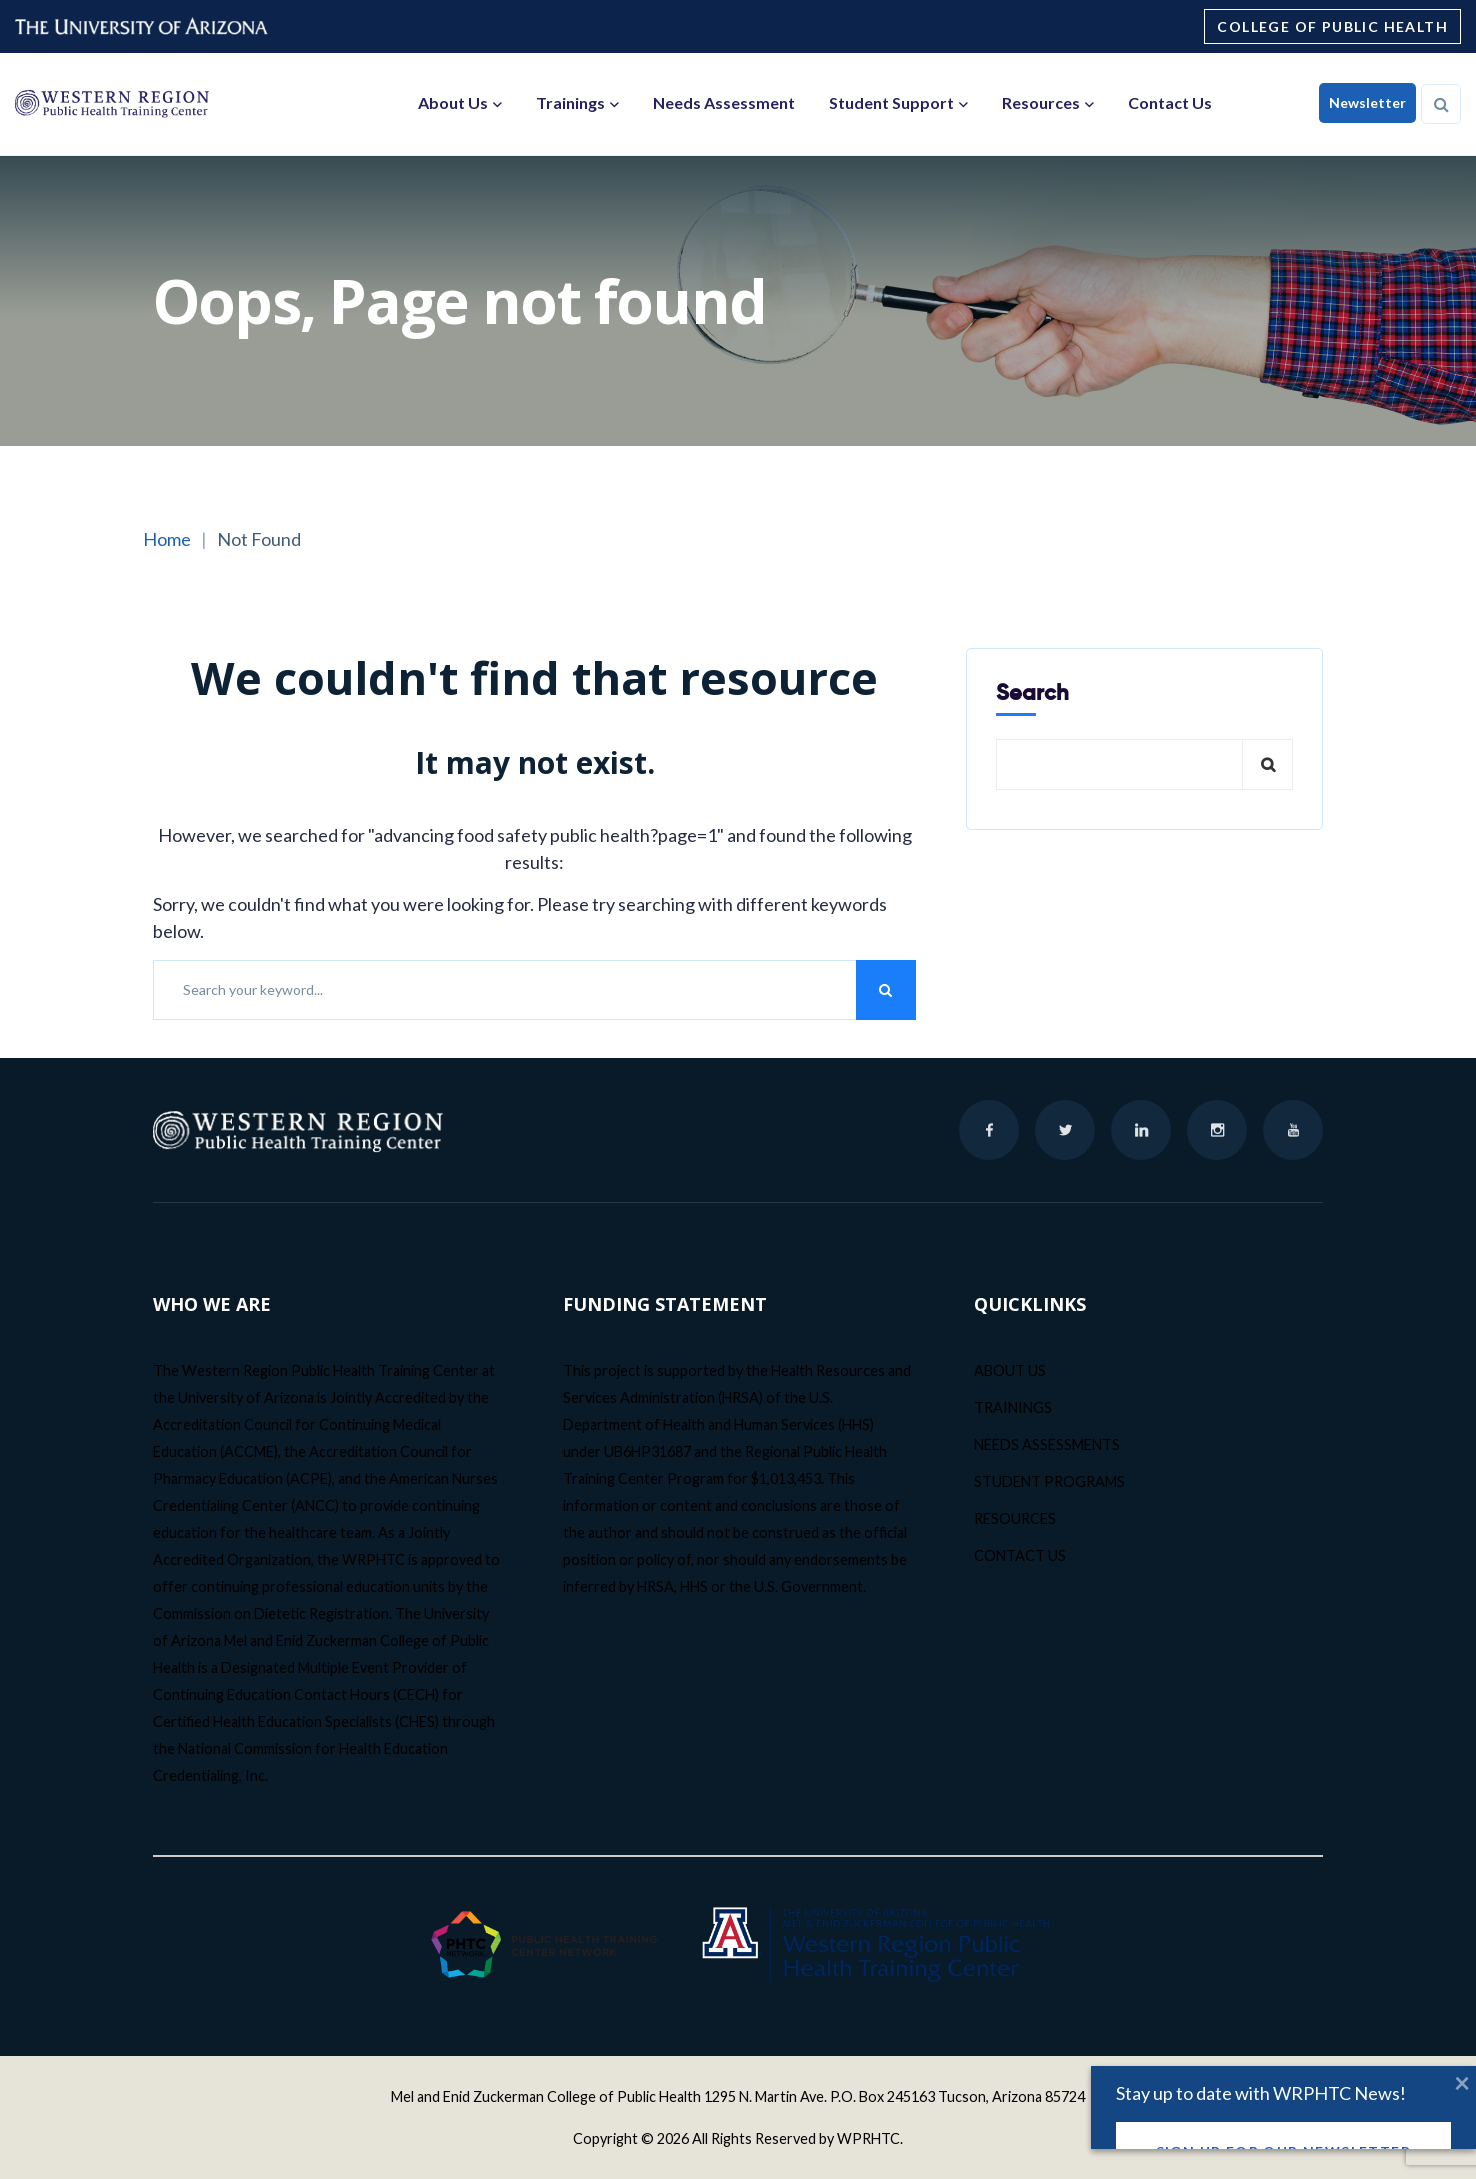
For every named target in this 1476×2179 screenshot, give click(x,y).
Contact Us (1170, 102)
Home (167, 539)
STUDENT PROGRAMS (1049, 1481)
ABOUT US (1010, 1370)
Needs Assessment (724, 102)
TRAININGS (1013, 1407)
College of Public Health (1332, 26)
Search (1032, 692)
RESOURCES (1015, 1518)
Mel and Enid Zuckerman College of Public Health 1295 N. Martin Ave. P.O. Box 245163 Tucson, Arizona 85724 (738, 2096)
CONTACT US (1020, 1555)
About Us (453, 102)
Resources (1041, 102)
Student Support (891, 102)
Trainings (570, 102)
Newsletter (1367, 102)
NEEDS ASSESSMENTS (1047, 1444)
